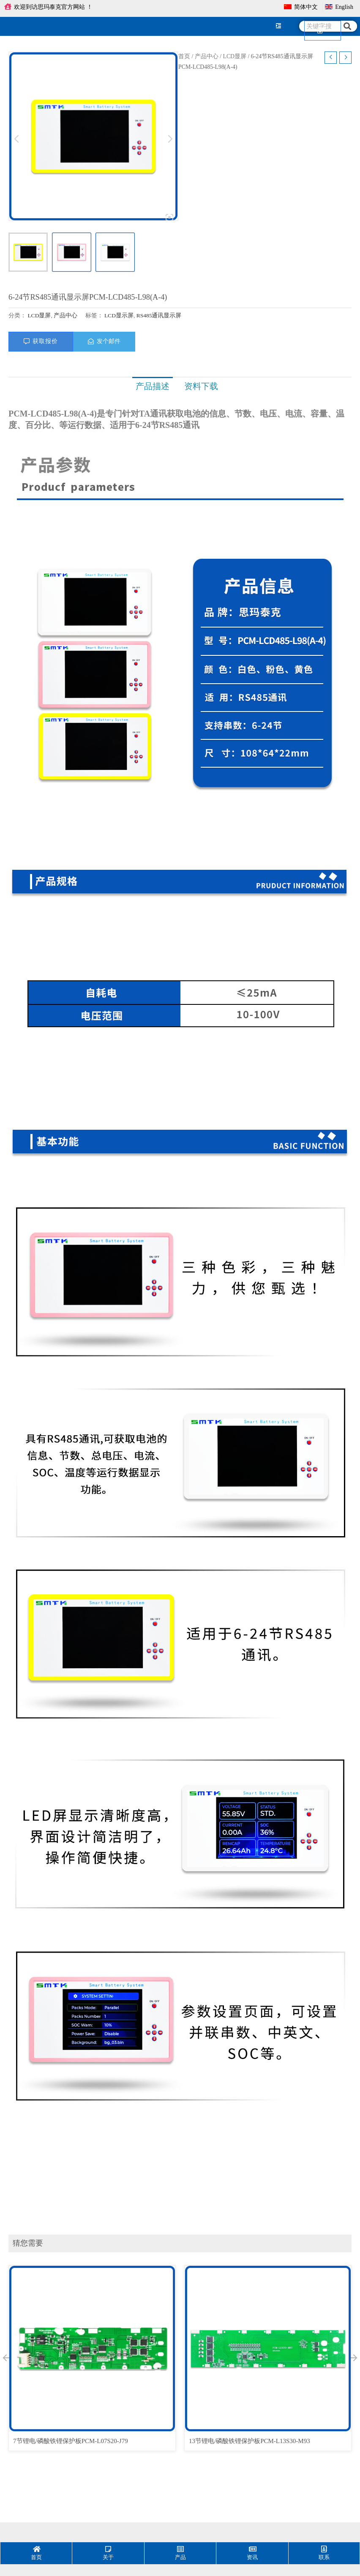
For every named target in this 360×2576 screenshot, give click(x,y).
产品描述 (152, 386)
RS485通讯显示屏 (159, 315)
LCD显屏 (234, 56)
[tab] (152, 386)
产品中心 (206, 56)
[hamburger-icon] (278, 26)
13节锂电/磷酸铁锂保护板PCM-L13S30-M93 (249, 2441)
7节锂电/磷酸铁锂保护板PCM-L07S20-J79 (70, 2441)
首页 (184, 56)
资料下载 (199, 386)
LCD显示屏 (119, 315)
